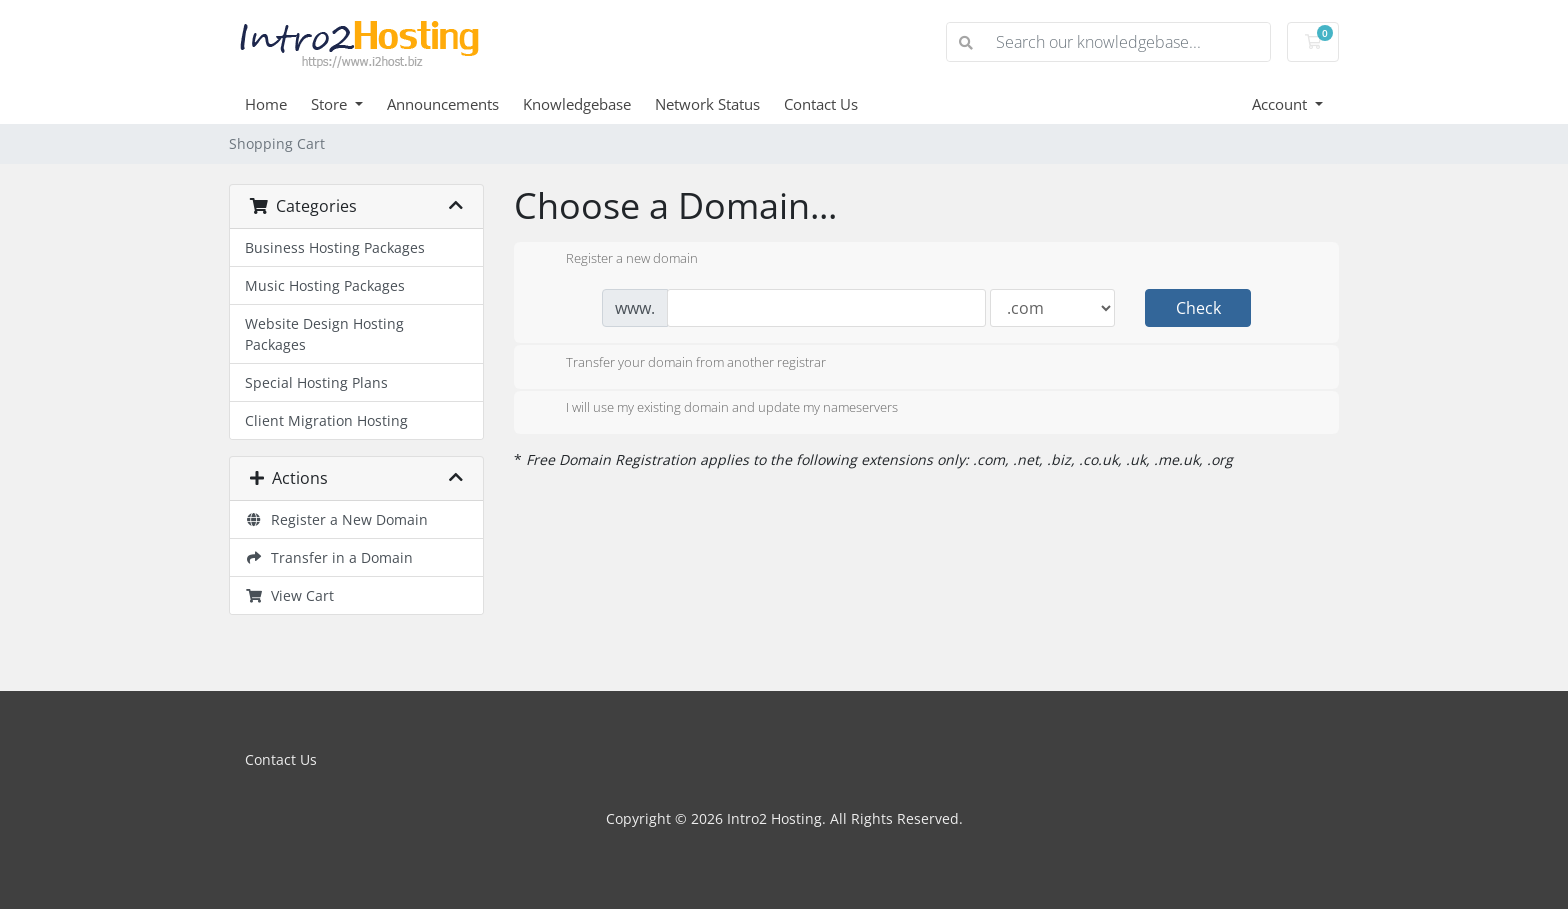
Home (266, 104)
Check (1198, 308)
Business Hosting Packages (335, 247)
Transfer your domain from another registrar (680, 364)
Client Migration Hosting (326, 420)
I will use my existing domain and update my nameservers (716, 409)
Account (1281, 104)
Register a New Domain (336, 519)
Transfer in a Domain (329, 557)
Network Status (707, 104)
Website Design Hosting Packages (324, 334)
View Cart (289, 595)
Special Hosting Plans (316, 382)
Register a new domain (616, 260)
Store (331, 104)
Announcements (443, 104)
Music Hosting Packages (325, 285)
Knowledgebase (577, 104)
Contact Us (821, 104)
